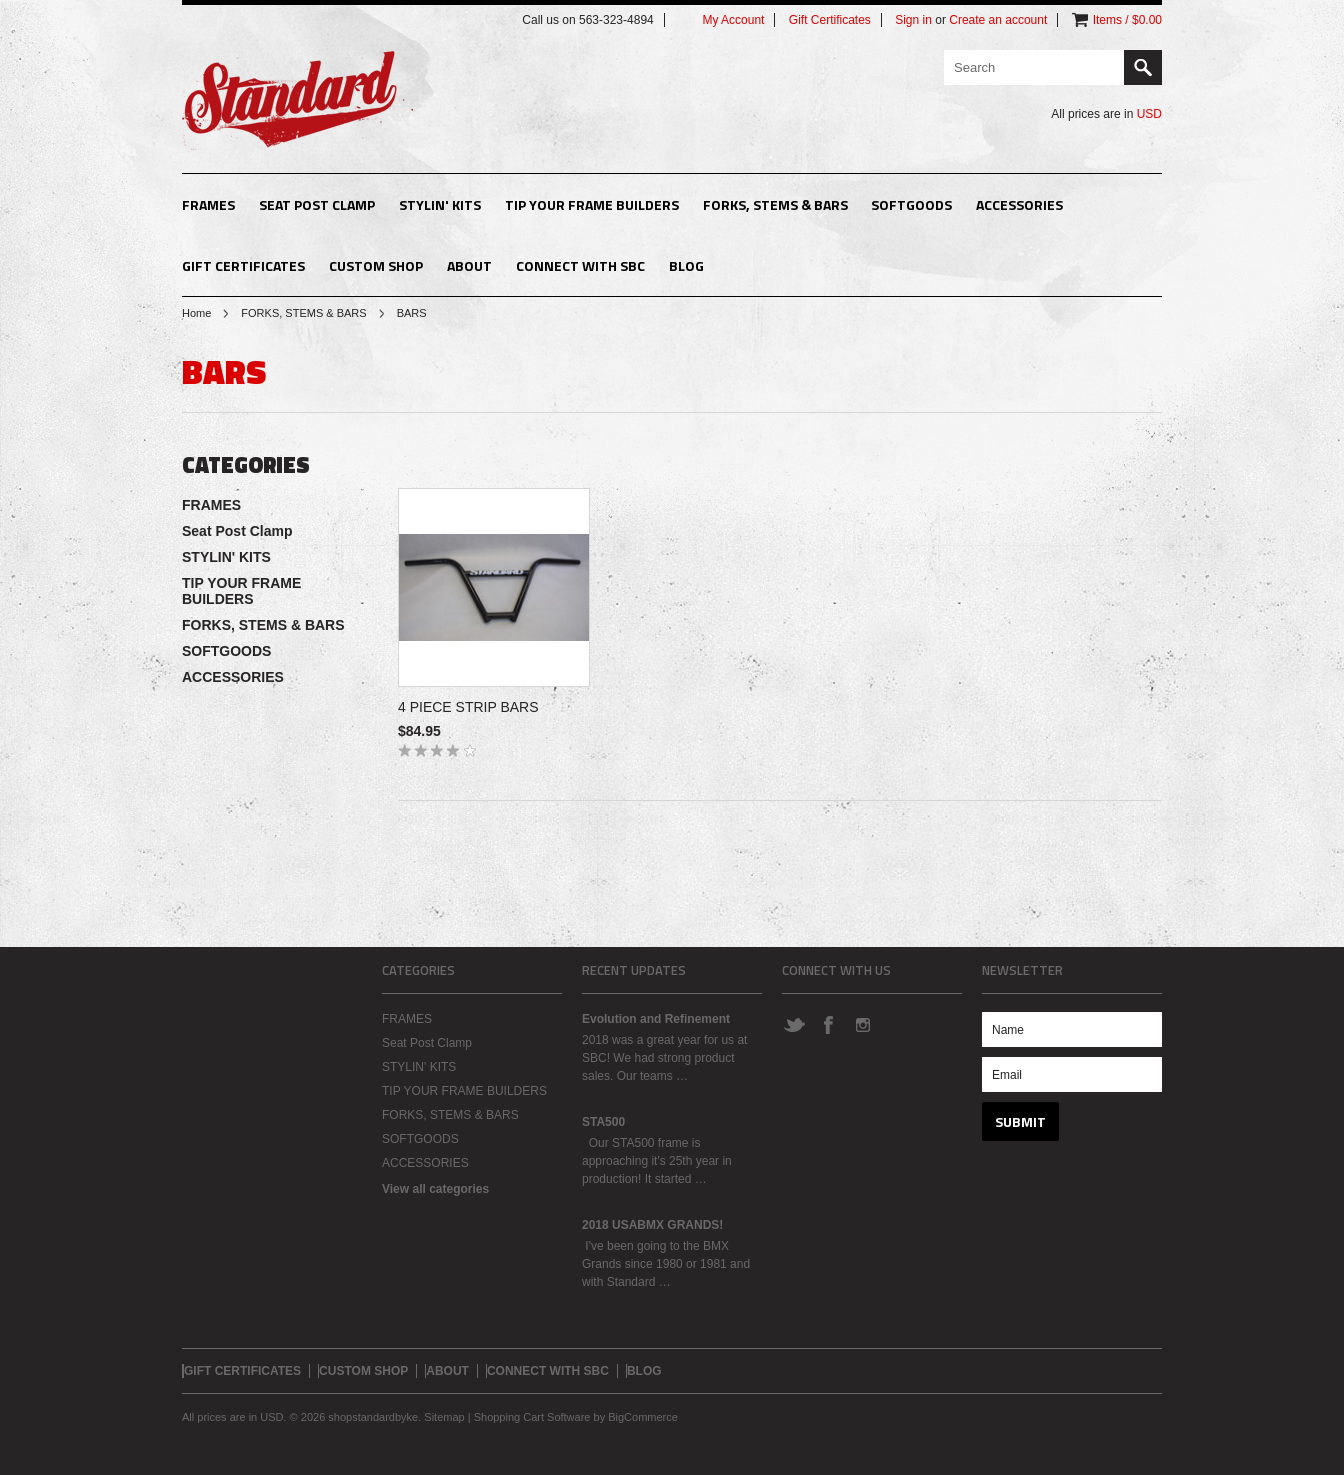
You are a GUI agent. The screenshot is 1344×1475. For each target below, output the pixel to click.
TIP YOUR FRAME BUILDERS (592, 204)
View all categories (435, 1189)
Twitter (794, 1024)
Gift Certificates (830, 20)
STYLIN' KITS (440, 204)
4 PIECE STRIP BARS (468, 707)
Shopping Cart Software (532, 1417)
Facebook (828, 1024)
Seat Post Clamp (317, 204)
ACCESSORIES (1019, 204)
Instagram (862, 1024)
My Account (733, 20)
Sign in (913, 20)
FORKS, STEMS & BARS (775, 204)
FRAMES (208, 204)
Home (196, 313)
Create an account (998, 20)
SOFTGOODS (911, 204)
